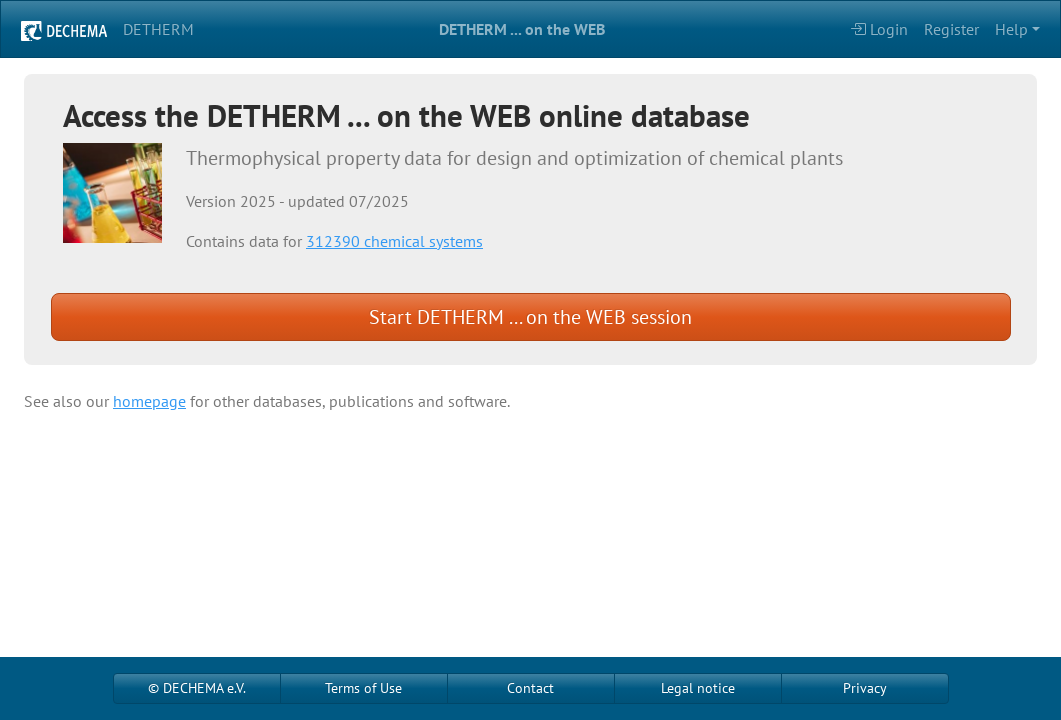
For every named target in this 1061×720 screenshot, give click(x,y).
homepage (149, 401)
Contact (530, 688)
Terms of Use (363, 688)
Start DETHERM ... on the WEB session (530, 317)
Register (951, 29)
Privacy (865, 688)
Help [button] (1011, 29)
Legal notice (698, 688)
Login (879, 29)
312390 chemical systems (394, 241)
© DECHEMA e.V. (197, 688)
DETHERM (158, 29)
